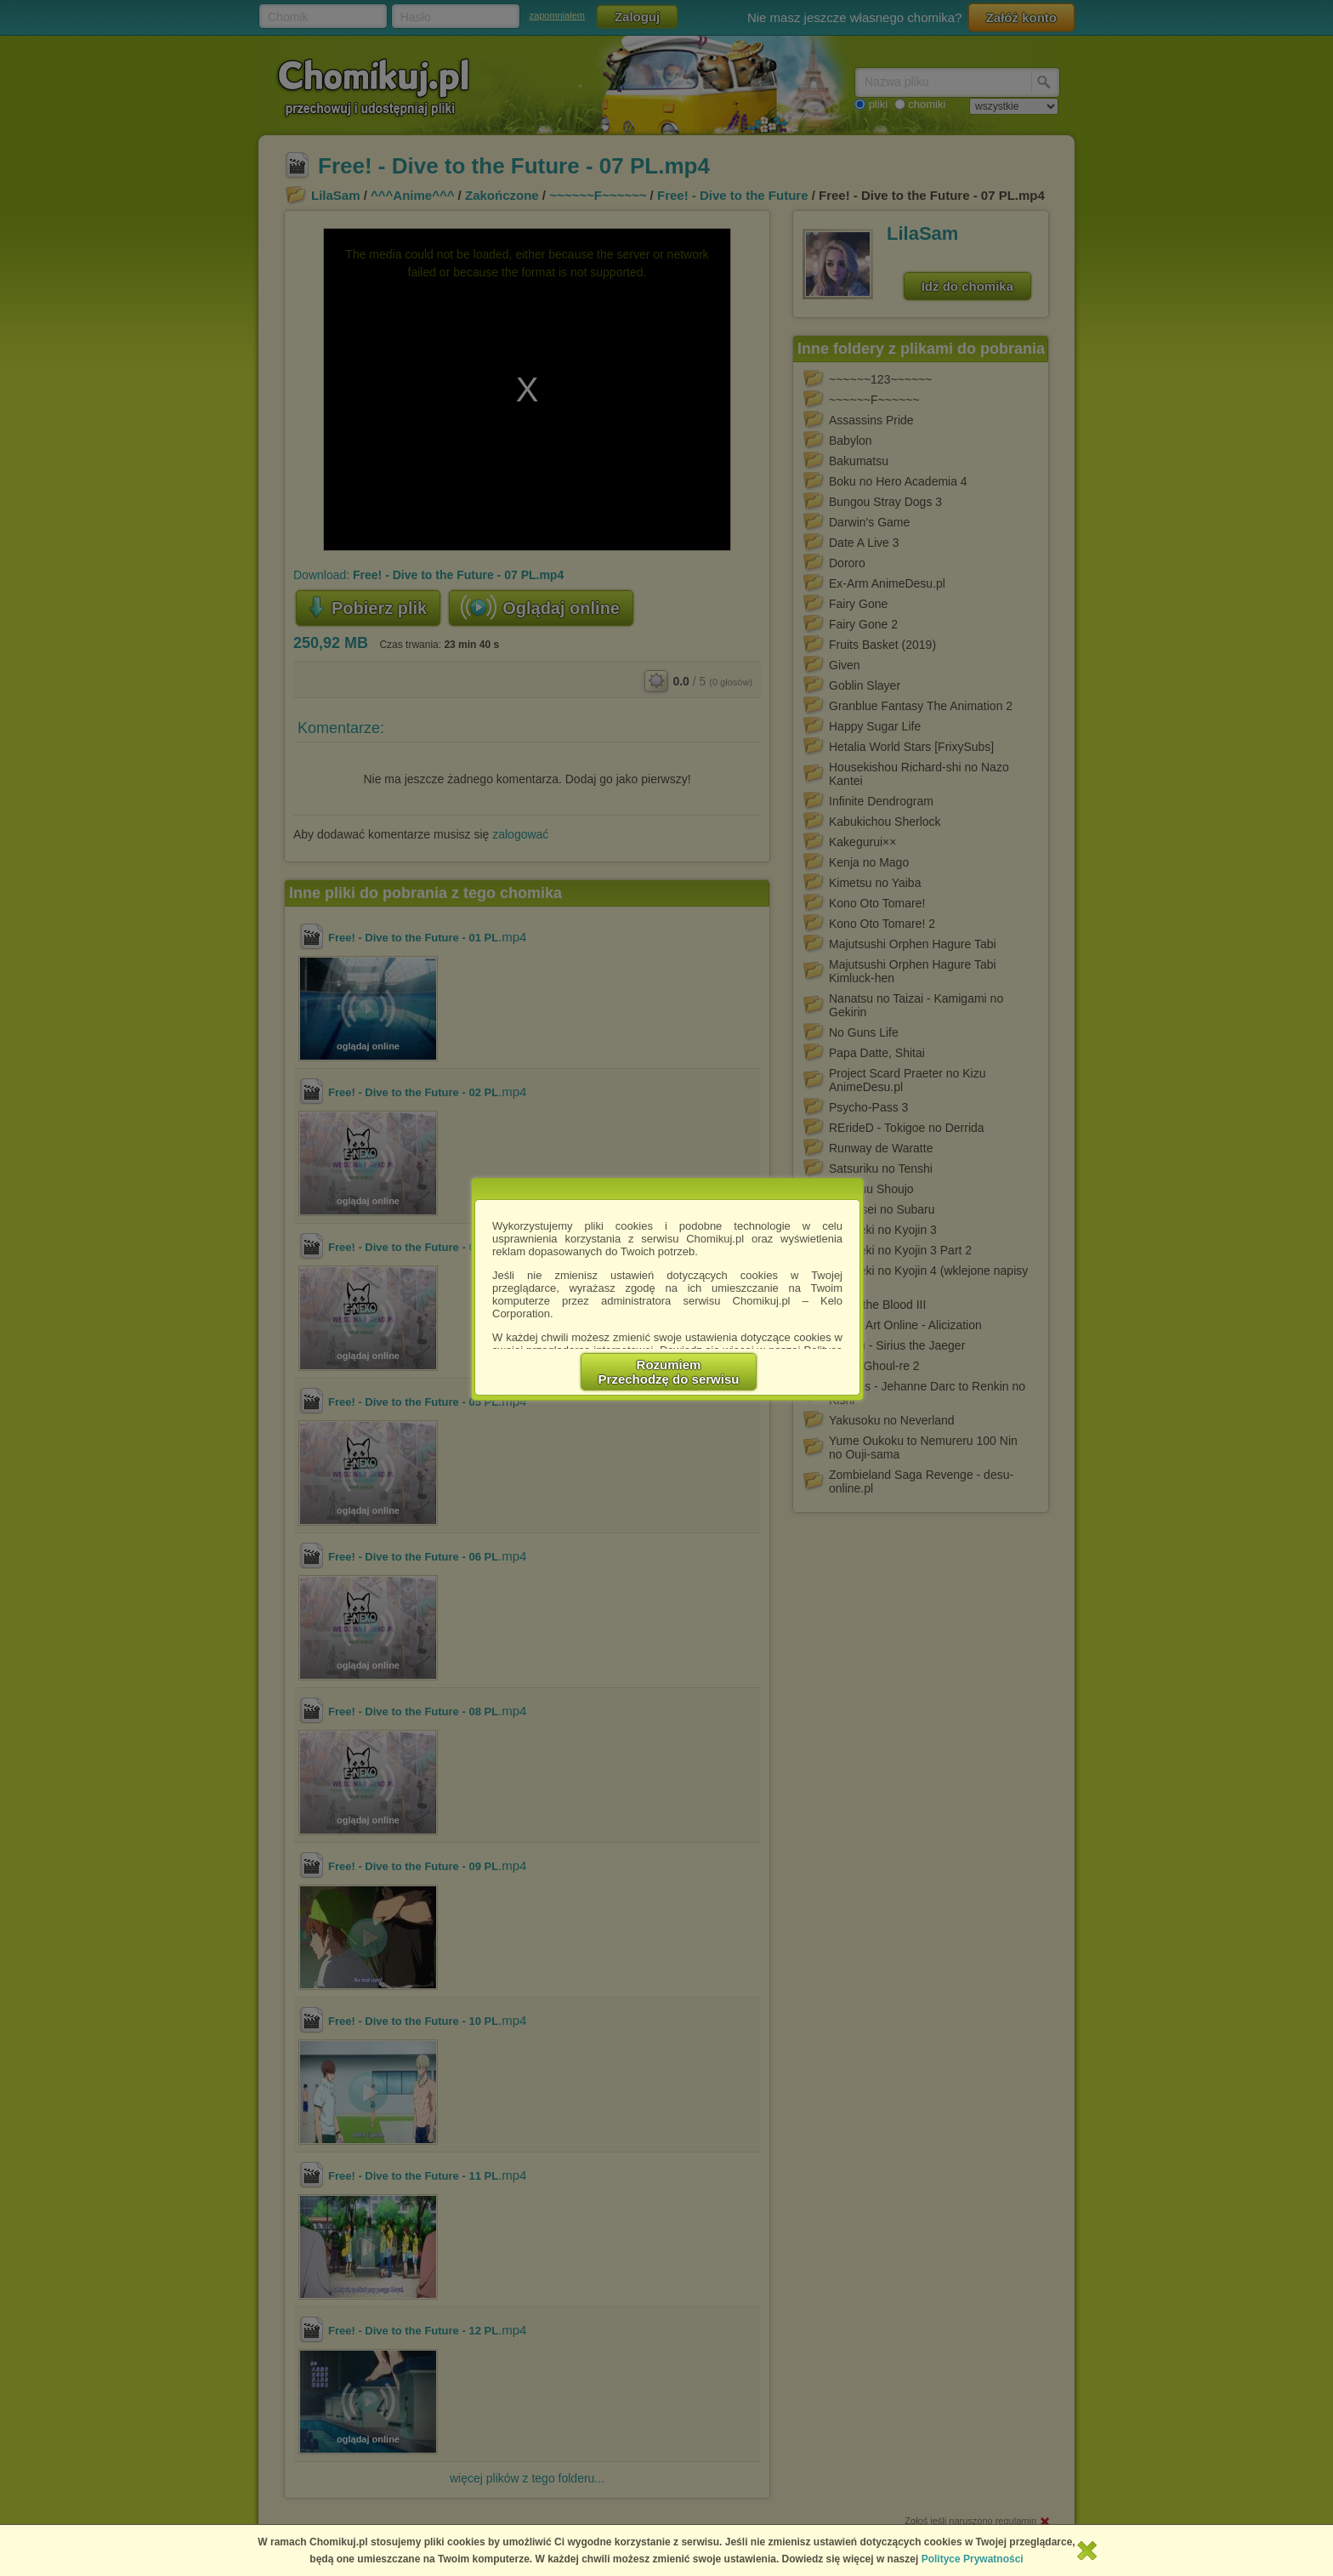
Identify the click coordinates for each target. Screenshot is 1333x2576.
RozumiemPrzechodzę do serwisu (669, 1371)
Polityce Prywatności (973, 2559)
